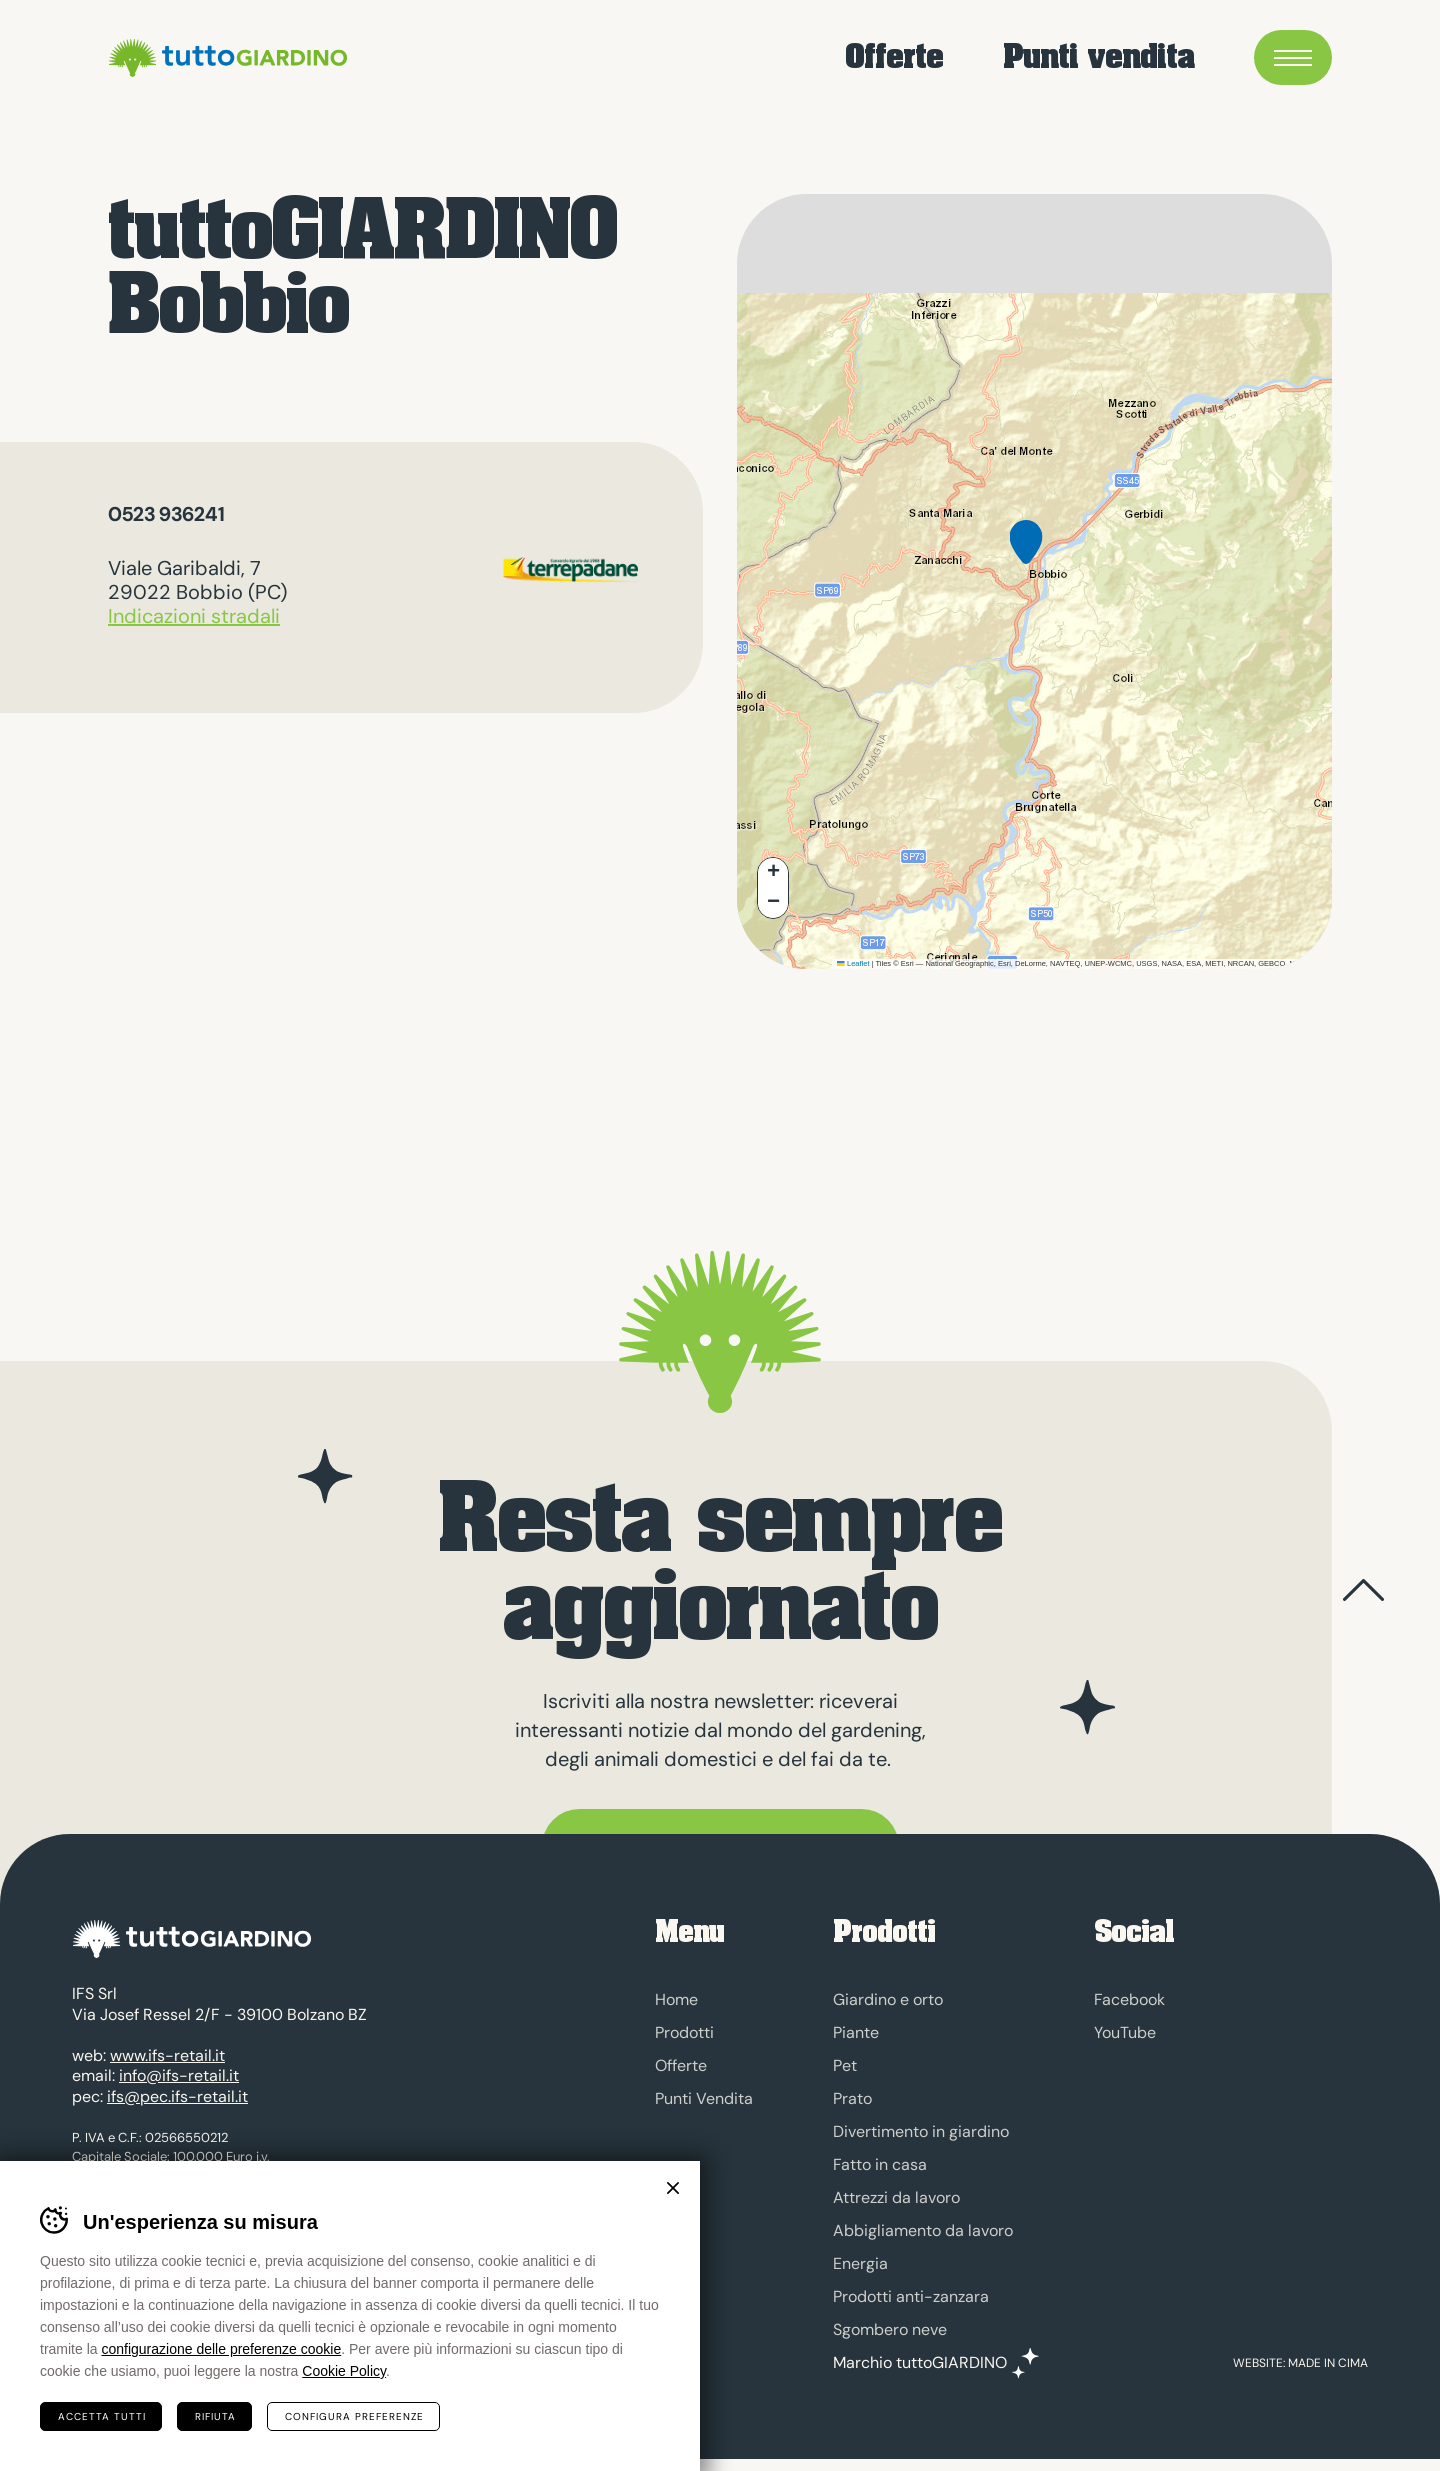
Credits (357, 2268)
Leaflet (853, 963)
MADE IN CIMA (1328, 2375)
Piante (856, 2032)
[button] (1026, 558)
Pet (845, 2065)
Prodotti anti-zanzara (911, 2296)
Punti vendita (1098, 60)
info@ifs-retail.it (179, 2087)
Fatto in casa (880, 2164)
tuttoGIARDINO (283, 60)
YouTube (1125, 2032)
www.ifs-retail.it (167, 2067)
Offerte (894, 60)
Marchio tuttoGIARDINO (920, 2363)
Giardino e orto (888, 1999)
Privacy (95, 2268)
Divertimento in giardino (921, 2131)
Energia (860, 2263)
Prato (852, 2098)
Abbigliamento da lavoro (923, 2230)
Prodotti (684, 2032)
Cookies (158, 2268)
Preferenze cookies (259, 2268)
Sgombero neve (890, 2329)
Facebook (1129, 1999)
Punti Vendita (704, 2098)
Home (676, 1999)
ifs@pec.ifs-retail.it (177, 2108)
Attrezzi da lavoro (896, 2197)
